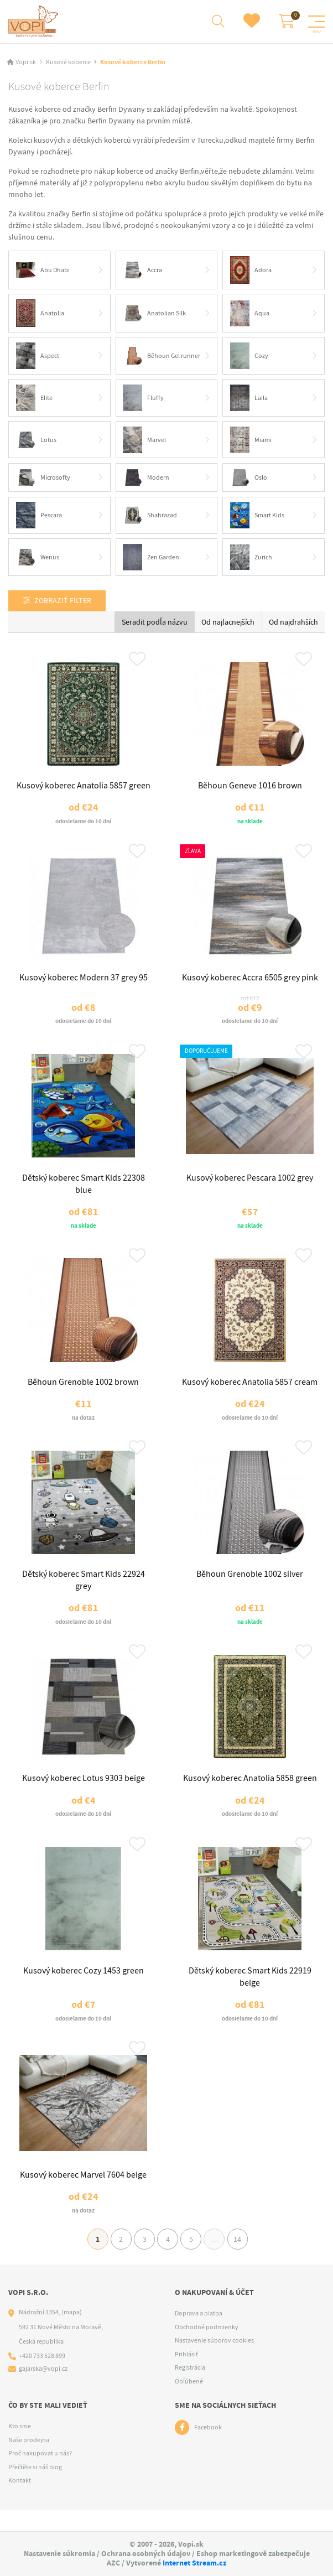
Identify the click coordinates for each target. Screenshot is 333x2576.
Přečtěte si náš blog (35, 2488)
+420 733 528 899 (42, 2377)
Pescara (39, 516)
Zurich (251, 559)
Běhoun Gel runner (162, 357)
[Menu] (316, 21)
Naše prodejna (28, 2460)
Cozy (249, 357)
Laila (249, 399)
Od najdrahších (293, 624)
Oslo (248, 479)
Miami (251, 441)
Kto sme (19, 2447)
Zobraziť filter (62, 603)
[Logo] (34, 22)
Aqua (249, 314)
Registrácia (190, 2389)
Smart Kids (257, 516)
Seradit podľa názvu (155, 624)
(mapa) (71, 2333)
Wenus (37, 559)
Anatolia (40, 314)
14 (244, 2258)
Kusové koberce (68, 62)
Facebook (208, 2448)
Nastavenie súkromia (59, 2553)
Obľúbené (189, 2402)
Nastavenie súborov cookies (214, 2361)
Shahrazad (150, 517)
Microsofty (43, 479)
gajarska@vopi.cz (43, 2389)
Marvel (144, 441)
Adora (251, 270)
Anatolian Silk (154, 314)
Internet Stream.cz (194, 2563)
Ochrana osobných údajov (145, 2553)
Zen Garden (151, 559)
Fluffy (143, 399)
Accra (143, 270)
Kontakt (19, 2501)
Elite (34, 399)
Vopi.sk (25, 62)
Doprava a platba (198, 2334)
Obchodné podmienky (206, 2348)
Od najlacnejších (227, 624)
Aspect (37, 357)
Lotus (36, 441)
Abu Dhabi (43, 270)
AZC (113, 2563)
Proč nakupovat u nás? (40, 2474)
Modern (146, 479)
